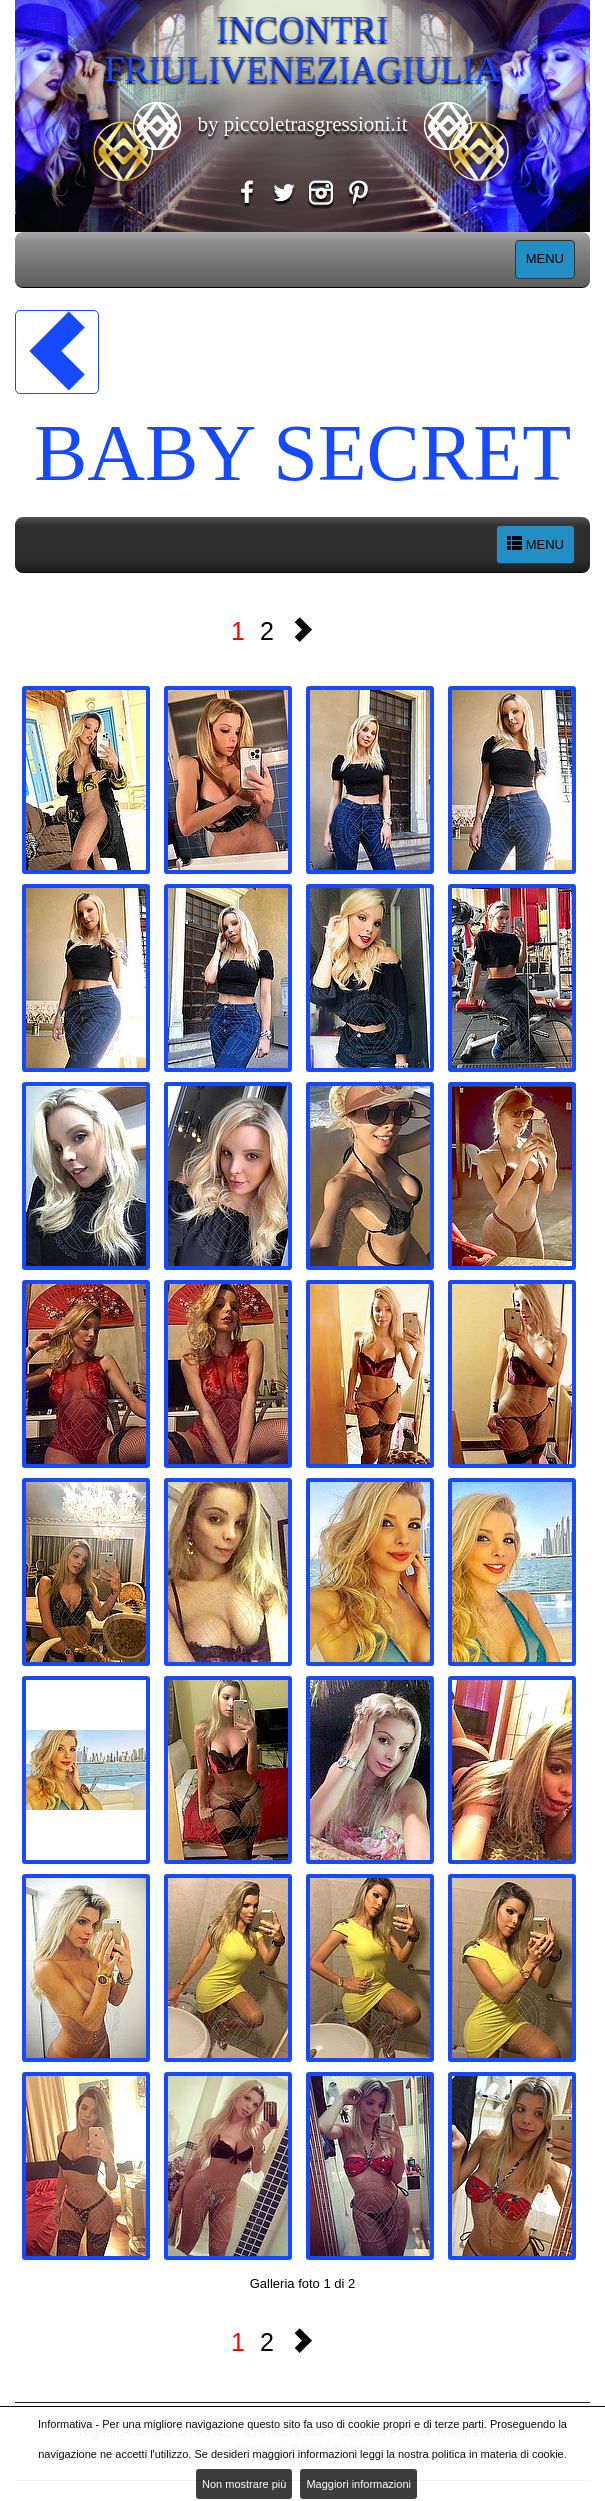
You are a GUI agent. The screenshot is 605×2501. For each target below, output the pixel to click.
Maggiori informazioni (358, 2484)
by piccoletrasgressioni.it (302, 124)
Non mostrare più (244, 2484)
